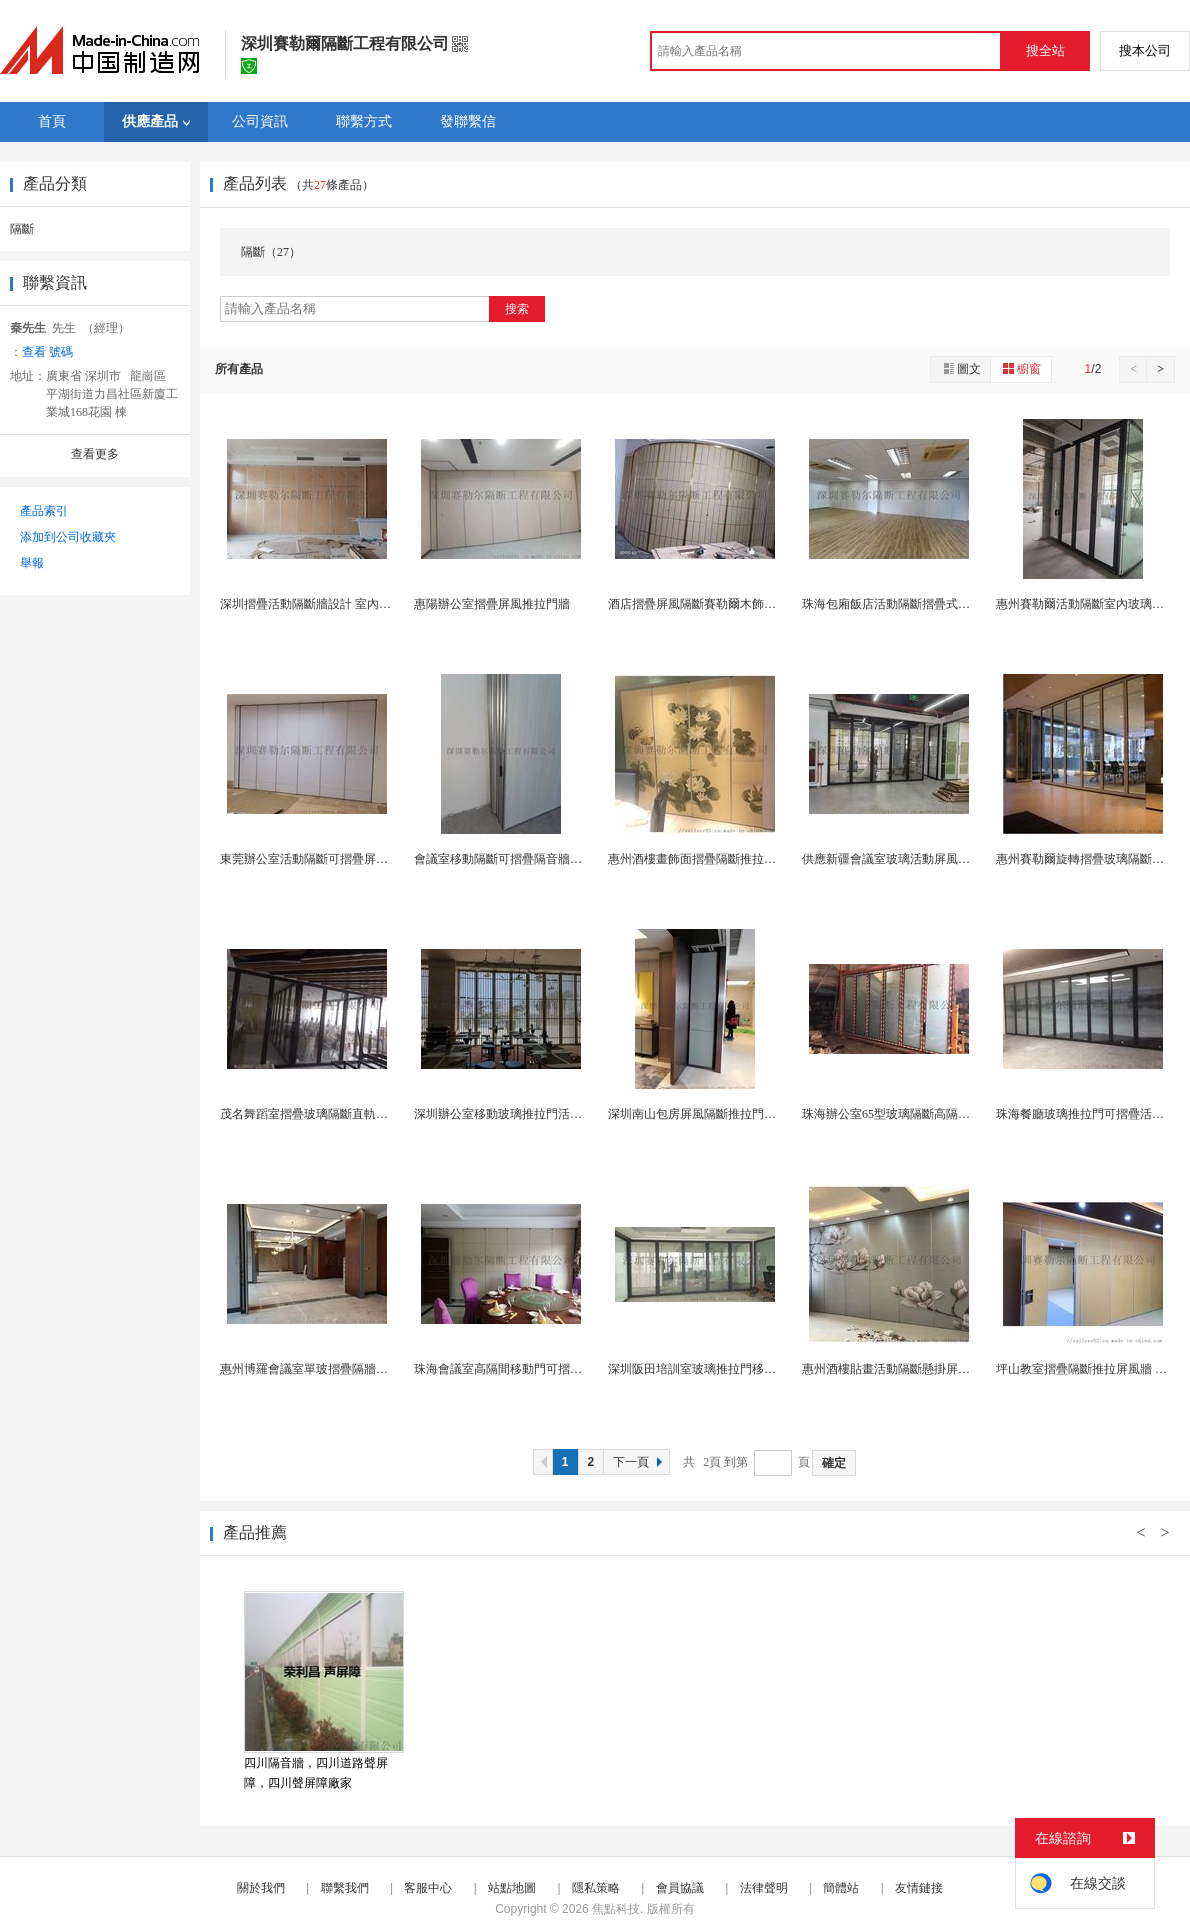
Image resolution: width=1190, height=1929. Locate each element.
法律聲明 (764, 1888)
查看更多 (95, 454)
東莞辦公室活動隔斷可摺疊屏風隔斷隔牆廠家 (340, 859)
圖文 (961, 368)
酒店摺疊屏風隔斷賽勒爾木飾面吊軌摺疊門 (722, 604)
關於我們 (261, 1888)
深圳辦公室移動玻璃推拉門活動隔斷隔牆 (522, 1114)
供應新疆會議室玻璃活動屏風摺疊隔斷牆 (910, 859)
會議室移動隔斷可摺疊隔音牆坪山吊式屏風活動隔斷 (552, 859)
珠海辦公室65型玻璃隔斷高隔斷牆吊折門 (910, 1114)
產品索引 (44, 511)
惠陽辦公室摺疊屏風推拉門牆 (492, 604)
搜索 (517, 309)
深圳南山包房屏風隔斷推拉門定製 (698, 1114)
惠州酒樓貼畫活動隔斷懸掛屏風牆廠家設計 (916, 1369)
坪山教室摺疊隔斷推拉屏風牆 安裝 (1087, 1369)
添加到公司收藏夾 (68, 537)
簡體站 (841, 1888)
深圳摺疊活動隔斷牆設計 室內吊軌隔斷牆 (329, 604)
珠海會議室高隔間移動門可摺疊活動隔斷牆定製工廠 (552, 1369)
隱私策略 (596, 1888)
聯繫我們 (345, 1888)
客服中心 (428, 1888)
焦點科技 (616, 1909)
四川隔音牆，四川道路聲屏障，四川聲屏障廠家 (316, 1773)
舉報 (32, 563)
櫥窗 (1021, 368)
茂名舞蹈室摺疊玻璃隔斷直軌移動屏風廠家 (334, 1114)
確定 (834, 1463)
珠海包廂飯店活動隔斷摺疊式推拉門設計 (910, 604)
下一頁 (640, 1462)
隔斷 (22, 229)
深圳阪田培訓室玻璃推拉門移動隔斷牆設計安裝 (734, 1369)
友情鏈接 (919, 1888)
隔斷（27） (271, 252)
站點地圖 (512, 1888)
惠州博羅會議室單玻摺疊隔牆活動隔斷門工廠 (340, 1369)
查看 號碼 (47, 352)
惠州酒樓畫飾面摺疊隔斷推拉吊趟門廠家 (716, 859)
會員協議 (680, 1888)
